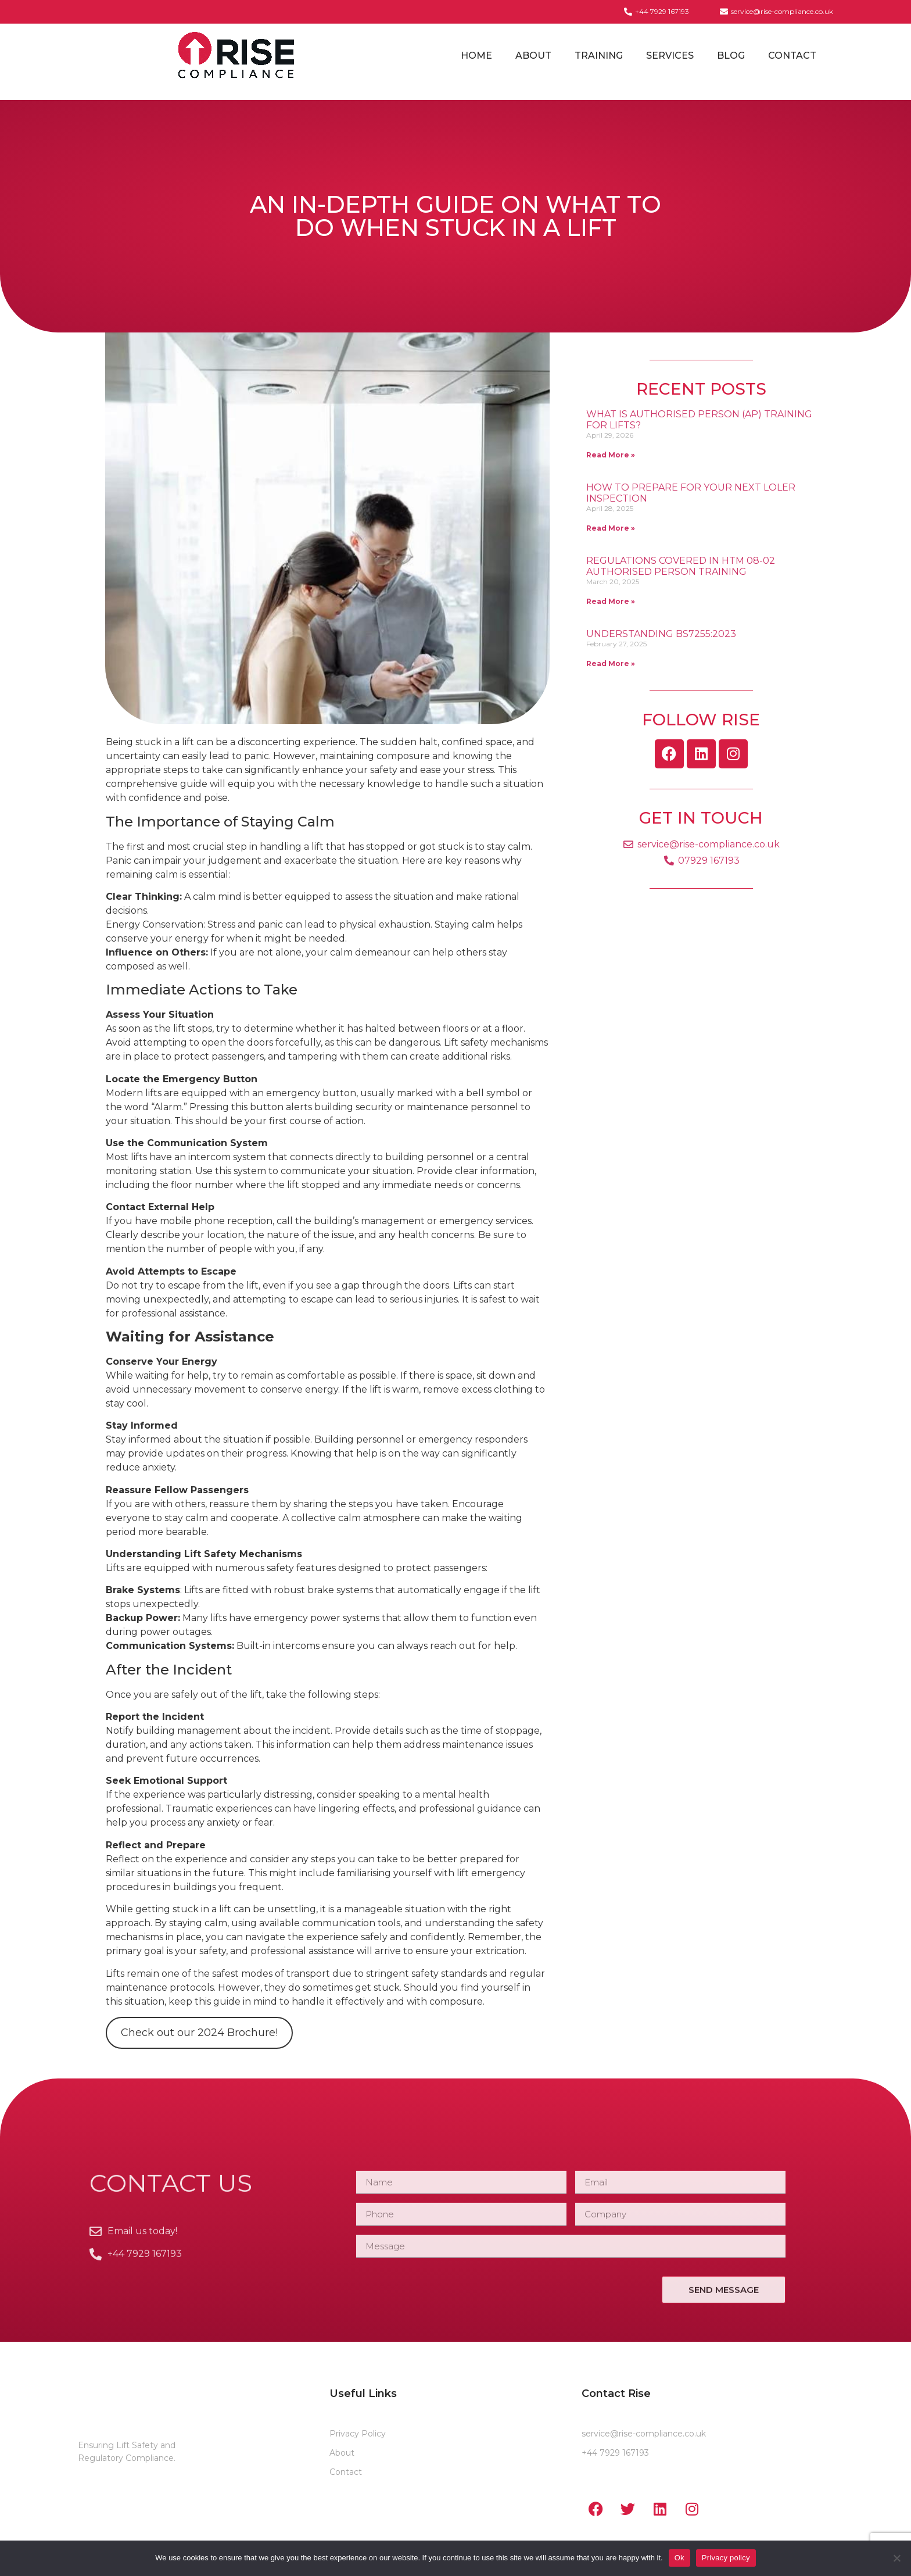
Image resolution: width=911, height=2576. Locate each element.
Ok (679, 2557)
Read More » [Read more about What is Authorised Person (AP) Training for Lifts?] (610, 454)
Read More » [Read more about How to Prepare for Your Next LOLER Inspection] (610, 528)
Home (476, 55)
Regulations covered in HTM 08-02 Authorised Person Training (680, 566)
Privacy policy (726, 2557)
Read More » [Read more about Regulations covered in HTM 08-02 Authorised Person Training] (610, 601)
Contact (792, 55)
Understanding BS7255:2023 (661, 633)
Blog (731, 55)
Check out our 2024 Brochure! (199, 2032)
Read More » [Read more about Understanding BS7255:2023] (610, 663)
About (533, 55)
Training (599, 55)
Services (670, 55)
